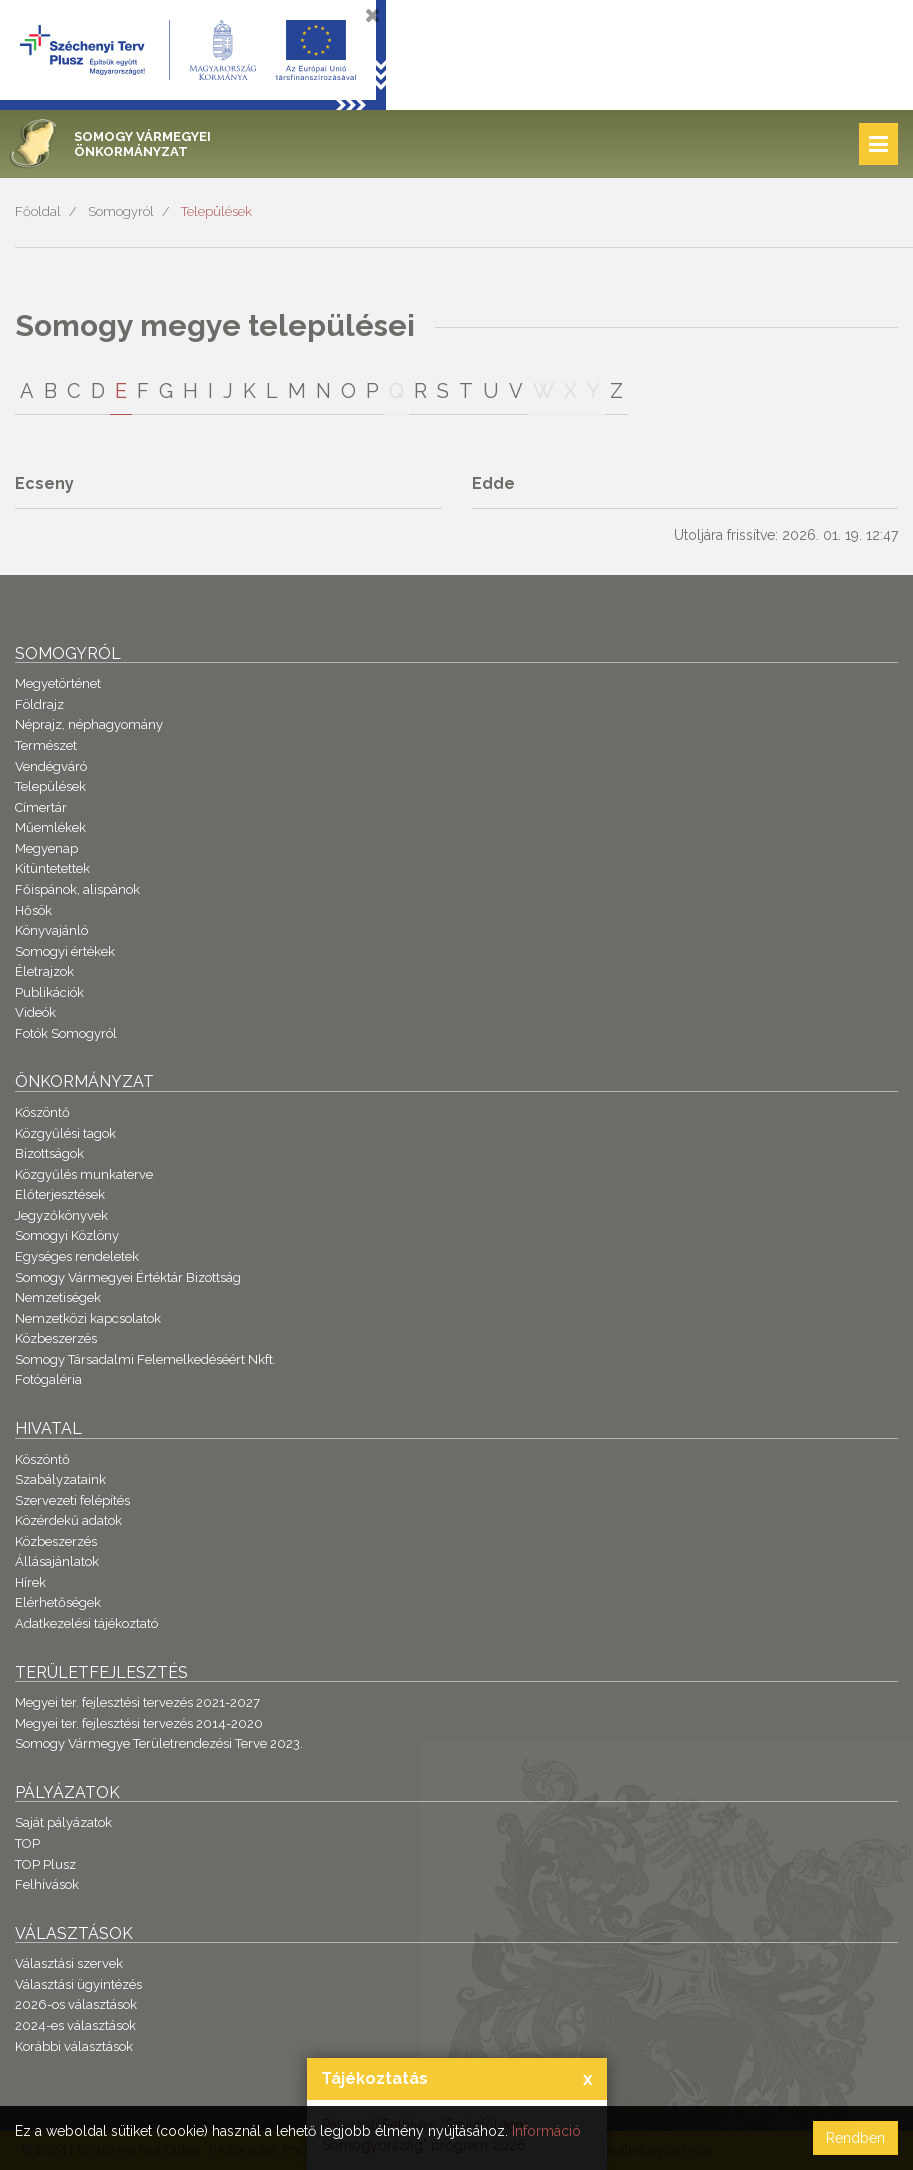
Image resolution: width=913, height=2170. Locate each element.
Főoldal (38, 211)
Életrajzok (44, 971)
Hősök (33, 910)
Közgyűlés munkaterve (84, 1174)
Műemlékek (50, 827)
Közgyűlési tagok (65, 1133)
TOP (27, 1843)
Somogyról (121, 211)
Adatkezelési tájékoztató (86, 1623)
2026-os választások (76, 2004)
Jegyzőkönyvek (61, 1215)
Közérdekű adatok (68, 1520)
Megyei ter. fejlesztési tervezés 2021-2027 (137, 1702)
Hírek (30, 1582)
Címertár (41, 807)
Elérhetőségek (58, 1602)
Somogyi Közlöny (67, 1235)
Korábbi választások (74, 2046)
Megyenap (46, 848)
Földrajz (39, 704)
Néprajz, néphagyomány (89, 724)
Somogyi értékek (65, 951)
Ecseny (44, 483)
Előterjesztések (60, 1194)
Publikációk (49, 992)
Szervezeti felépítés (72, 1500)
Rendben (855, 2138)
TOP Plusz (45, 1864)
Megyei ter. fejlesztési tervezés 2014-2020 (139, 1723)
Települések (216, 211)
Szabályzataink (60, 1479)
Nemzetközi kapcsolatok (88, 1318)
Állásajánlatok (57, 1561)
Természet (46, 745)
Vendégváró (51, 766)
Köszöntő (42, 1112)
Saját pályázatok (63, 1822)
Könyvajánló (51, 930)
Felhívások (47, 1884)
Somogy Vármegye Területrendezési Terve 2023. (159, 1743)
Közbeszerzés (56, 1338)
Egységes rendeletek (77, 1256)
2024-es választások (75, 2025)
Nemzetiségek (58, 1297)
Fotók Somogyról (66, 1033)
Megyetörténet (58, 683)
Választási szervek (69, 1963)
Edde (493, 483)
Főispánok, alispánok (77, 889)
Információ (546, 2131)
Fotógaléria (48, 1379)
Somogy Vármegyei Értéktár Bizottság (128, 1277)
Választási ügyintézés (78, 1984)
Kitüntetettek (52, 868)
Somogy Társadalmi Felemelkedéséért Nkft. (145, 1359)
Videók (35, 1012)
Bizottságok (49, 1153)
